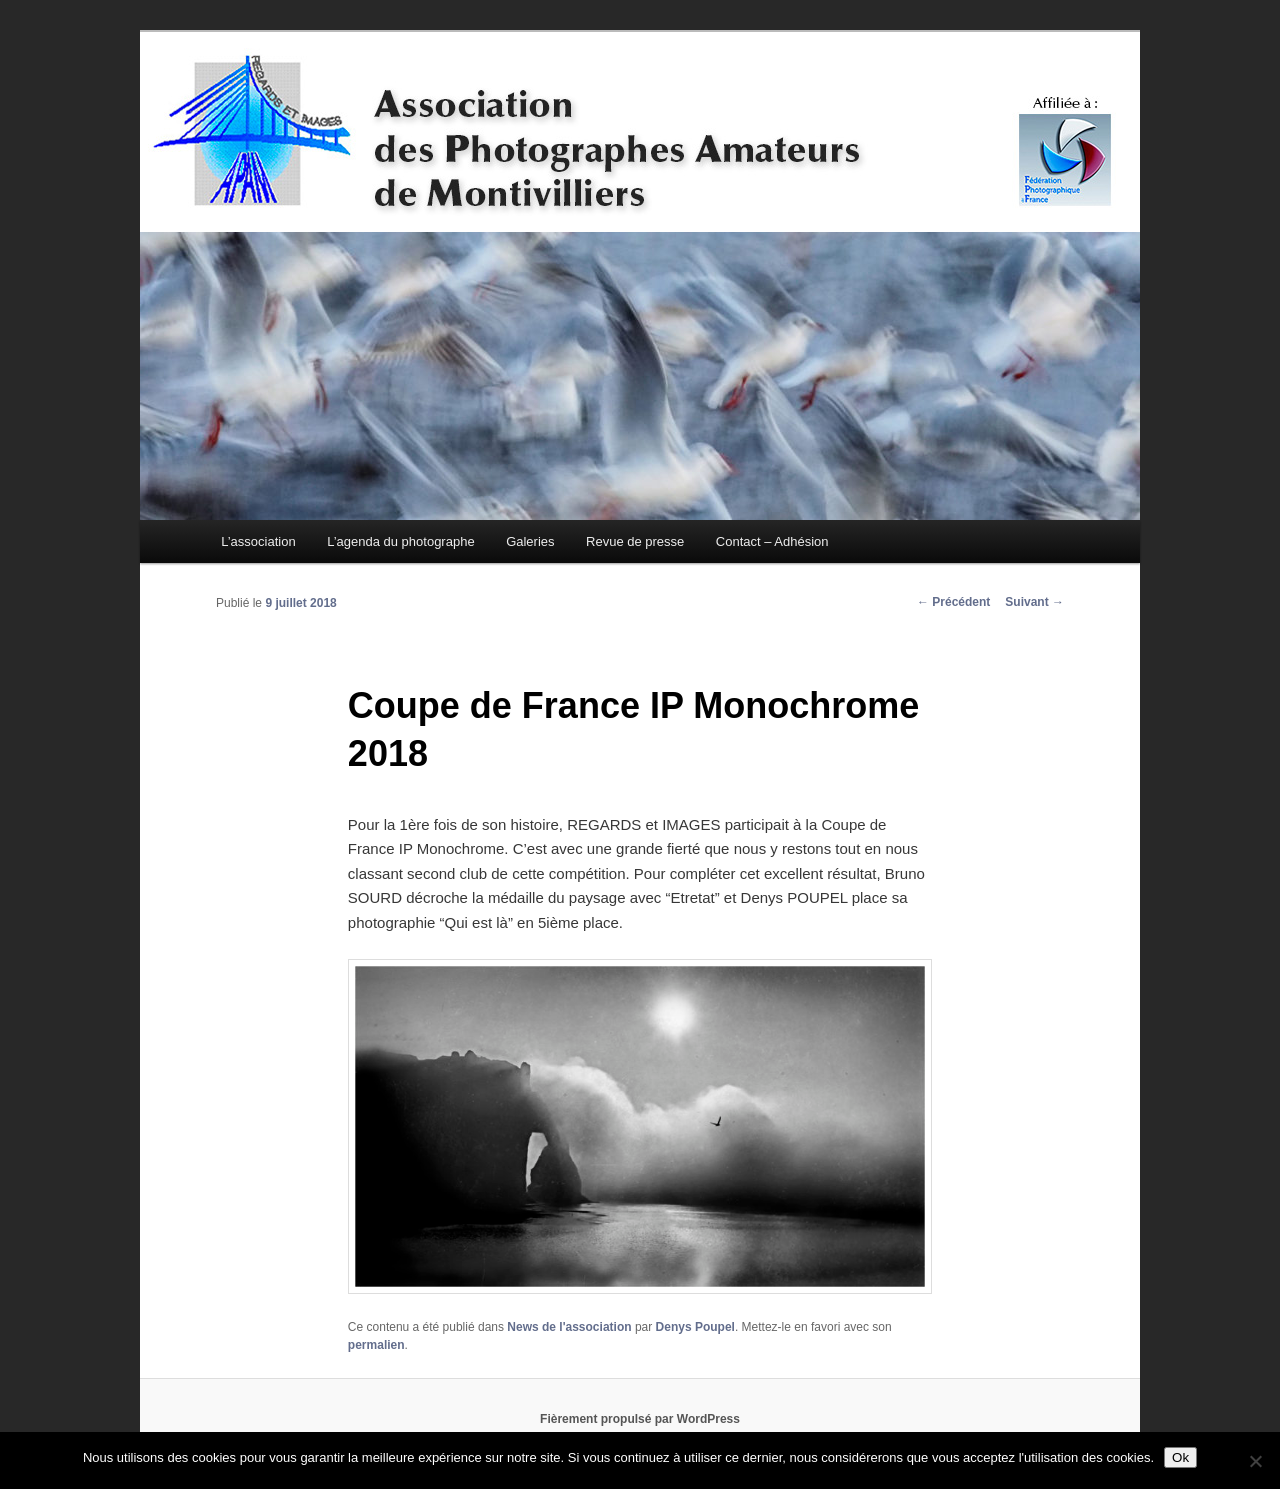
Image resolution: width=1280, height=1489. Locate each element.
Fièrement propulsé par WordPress (640, 1419)
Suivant (1034, 602)
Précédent (953, 602)
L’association (258, 541)
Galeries (530, 541)
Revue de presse (635, 541)
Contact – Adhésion (772, 541)
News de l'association (569, 1327)
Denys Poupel (695, 1327)
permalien (376, 1345)
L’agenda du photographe (400, 541)
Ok (1180, 1457)
